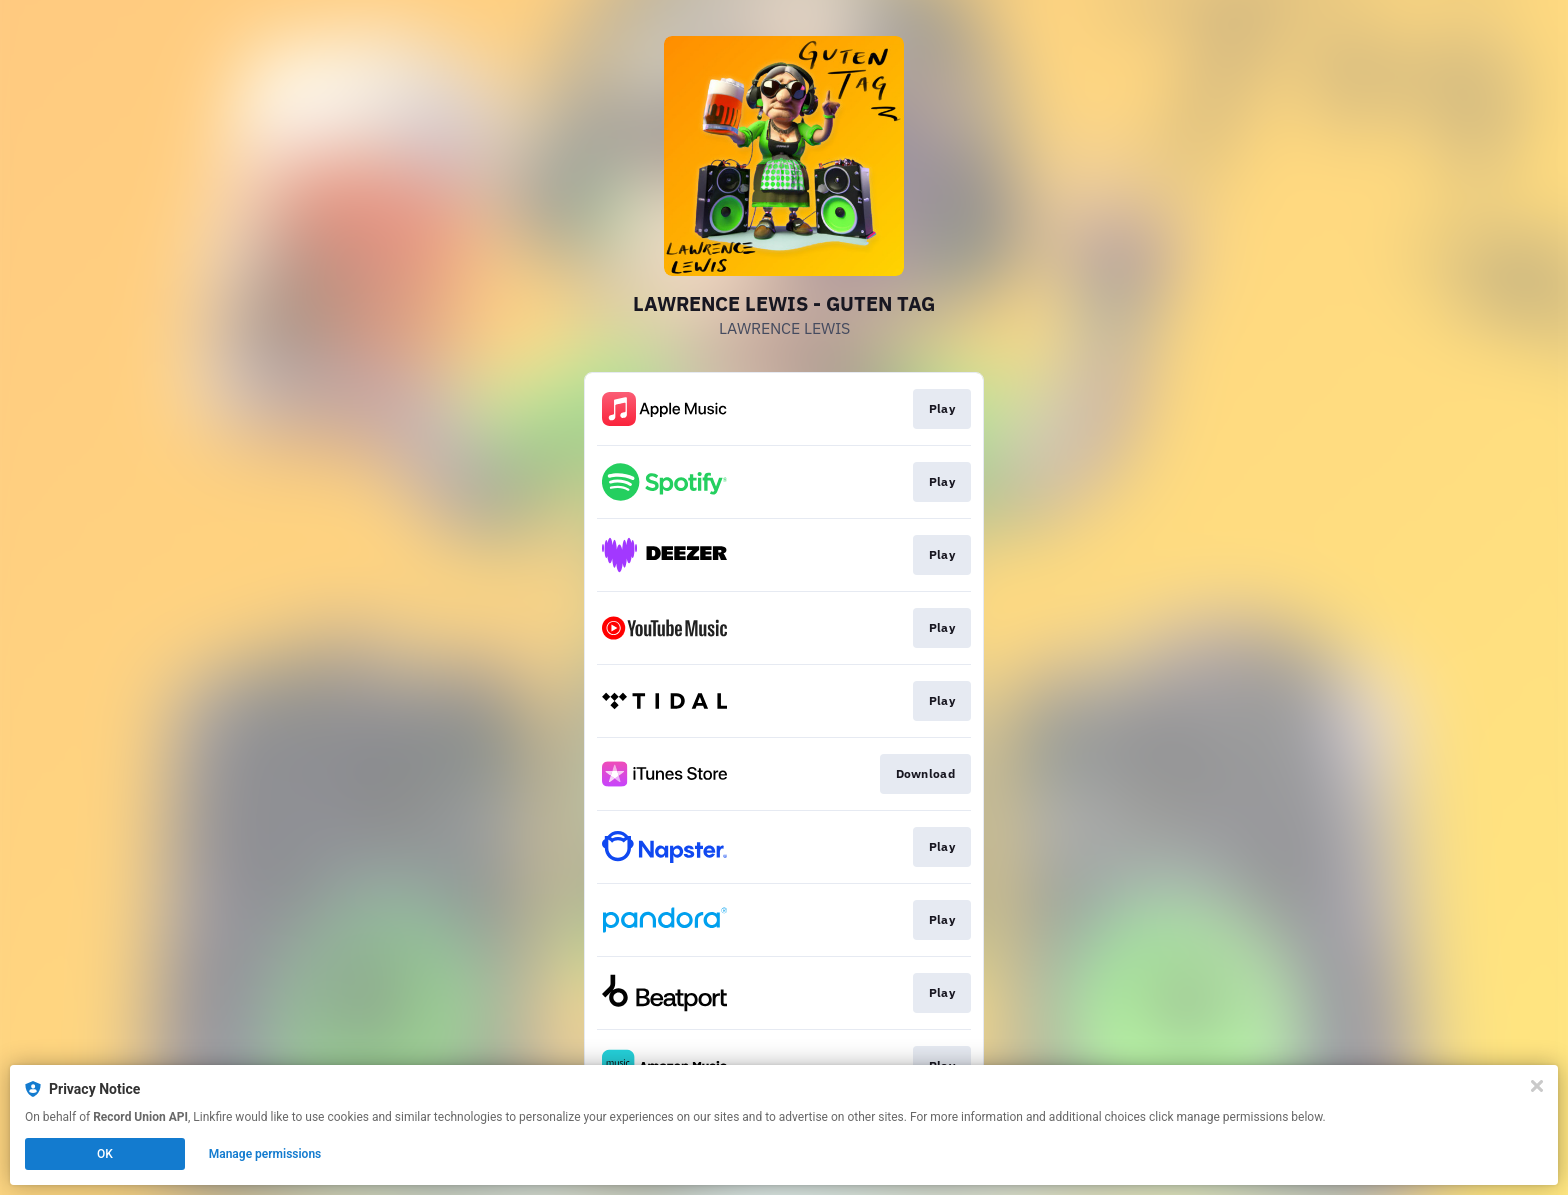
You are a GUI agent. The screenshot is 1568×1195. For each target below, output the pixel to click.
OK (105, 1154)
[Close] (1537, 1086)
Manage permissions (265, 1154)
